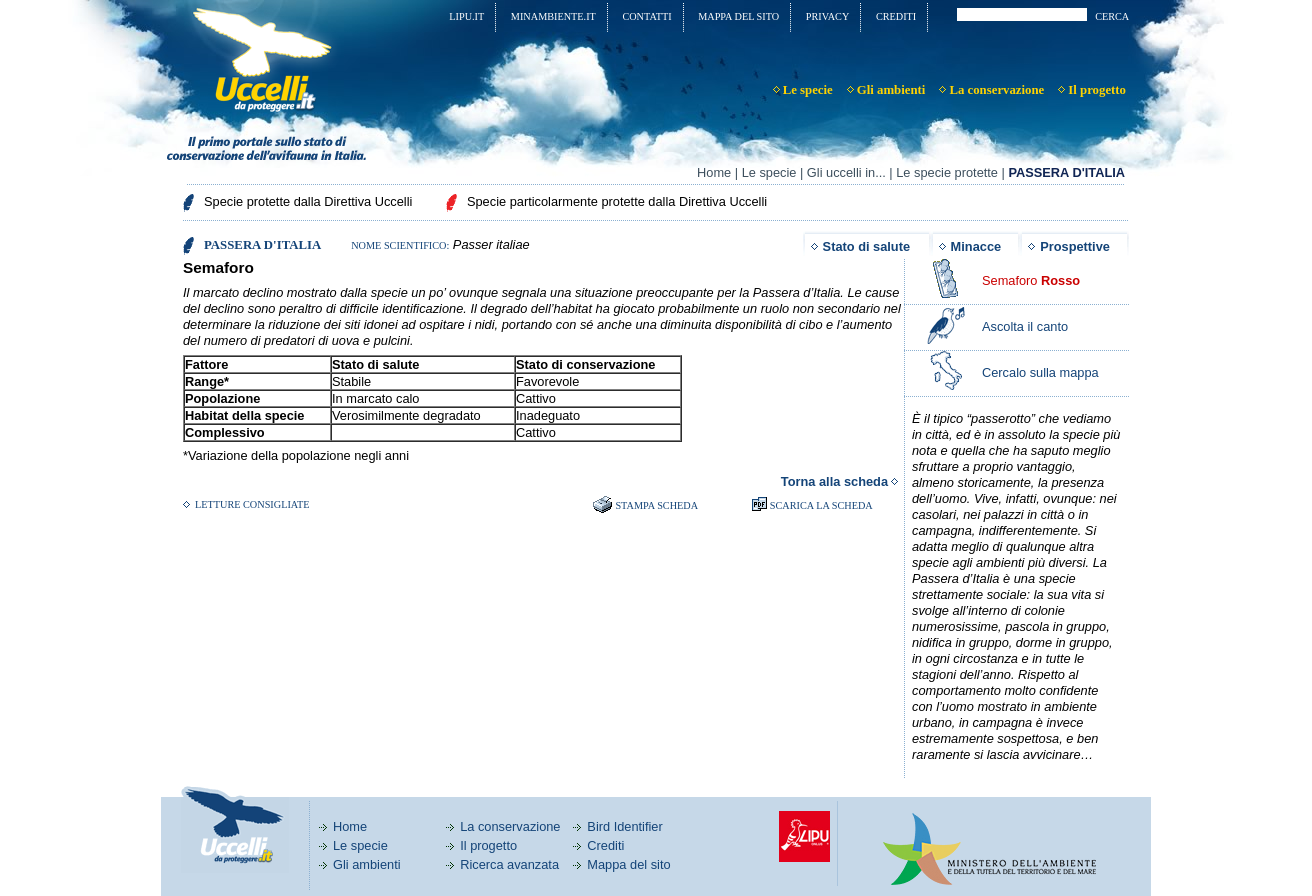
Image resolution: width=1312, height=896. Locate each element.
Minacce (976, 246)
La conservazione (510, 826)
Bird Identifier (624, 826)
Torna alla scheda (834, 481)
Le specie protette (947, 172)
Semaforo (1031, 280)
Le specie (769, 172)
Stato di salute (866, 246)
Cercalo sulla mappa (1040, 372)
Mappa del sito (628, 864)
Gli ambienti (367, 864)
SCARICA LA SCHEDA (821, 505)
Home (714, 172)
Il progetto (488, 845)
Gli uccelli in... (846, 172)
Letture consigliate (252, 504)
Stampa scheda (656, 505)
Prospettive (1075, 246)
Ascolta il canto (1025, 326)
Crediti (605, 845)
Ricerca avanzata (509, 864)
